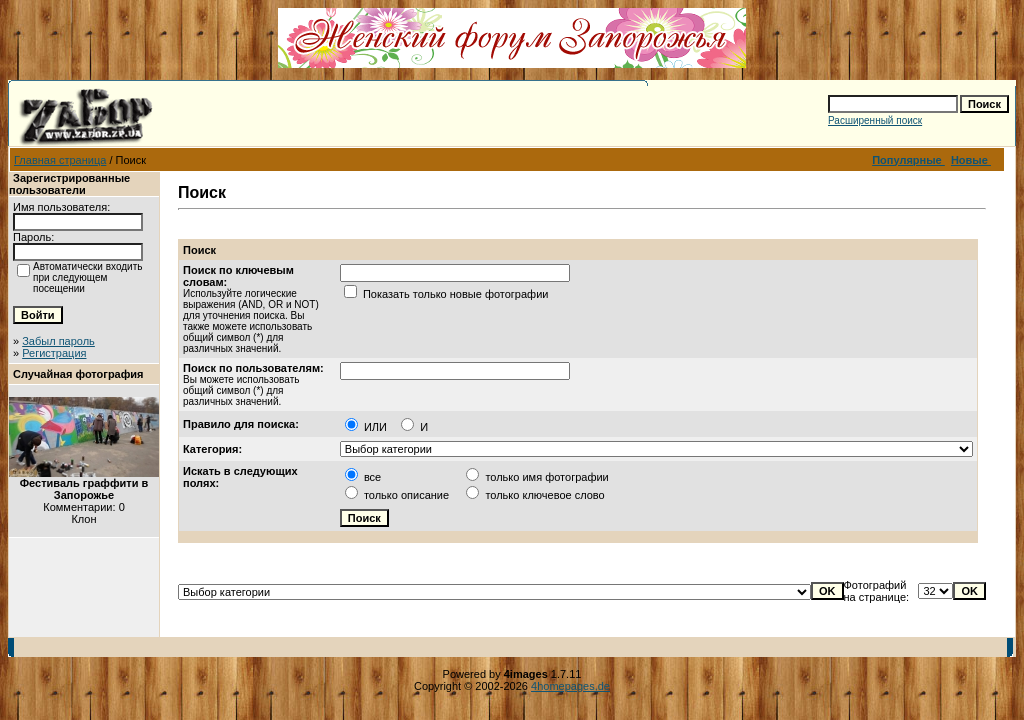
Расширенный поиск (875, 120)
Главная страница (60, 160)
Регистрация (54, 353)
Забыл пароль (58, 341)
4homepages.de (570, 686)
